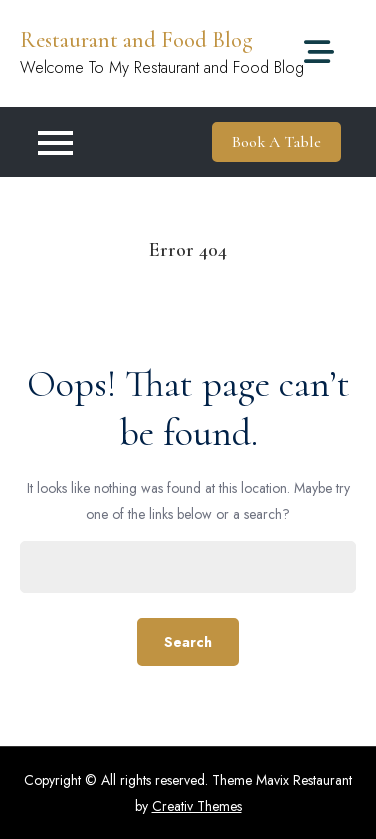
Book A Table (276, 142)
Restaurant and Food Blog (136, 40)
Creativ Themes (197, 806)
